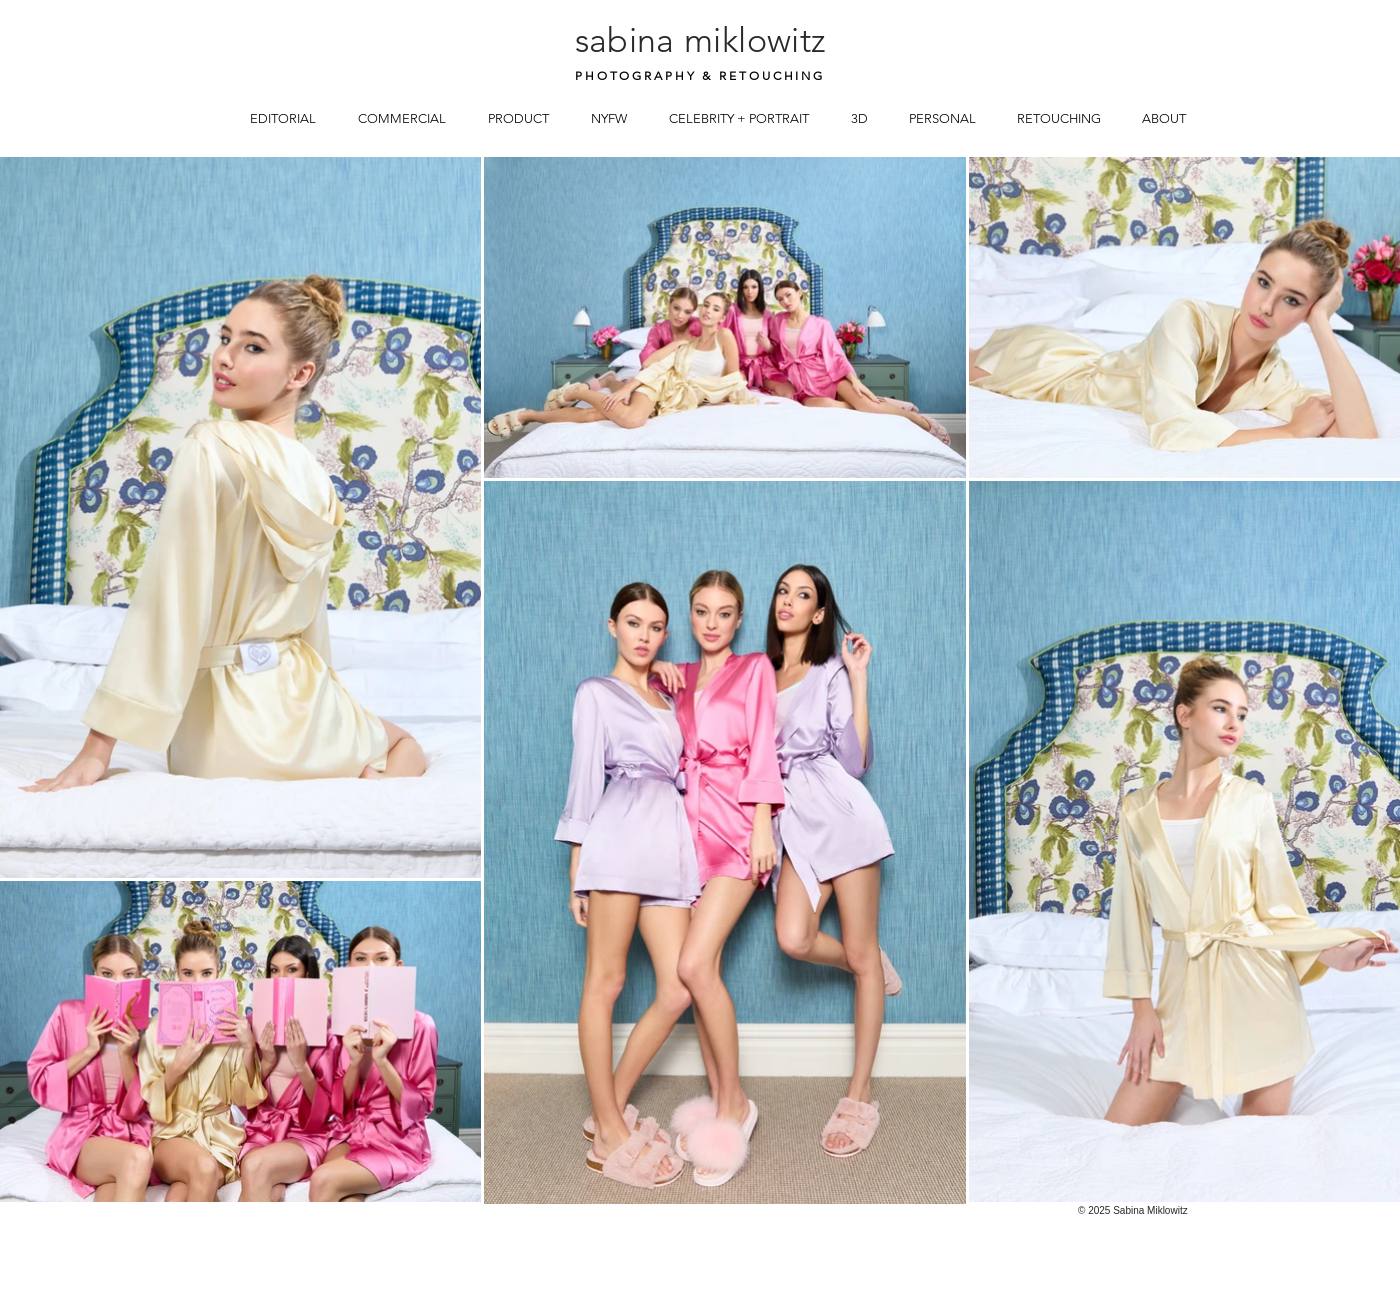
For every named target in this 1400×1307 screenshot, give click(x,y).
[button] (283, 117)
